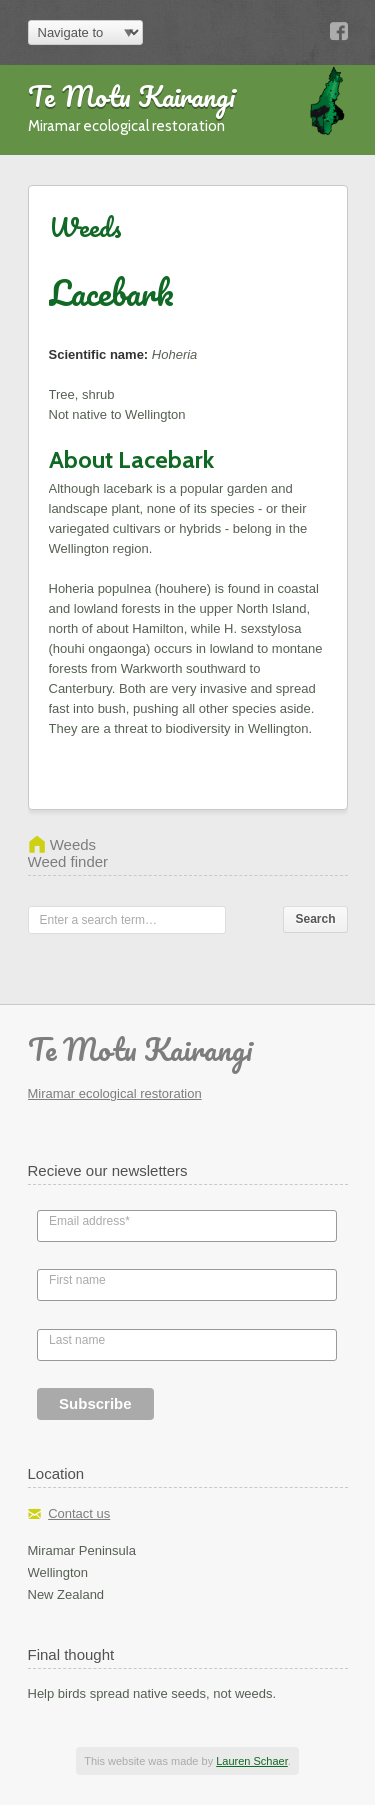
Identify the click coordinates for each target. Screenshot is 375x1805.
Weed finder (68, 861)
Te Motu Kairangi (132, 96)
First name (77, 1280)
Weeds (85, 227)
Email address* (89, 1221)
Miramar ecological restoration (115, 1093)
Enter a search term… (98, 920)
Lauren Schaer (252, 1761)
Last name (77, 1340)
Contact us (79, 1513)
